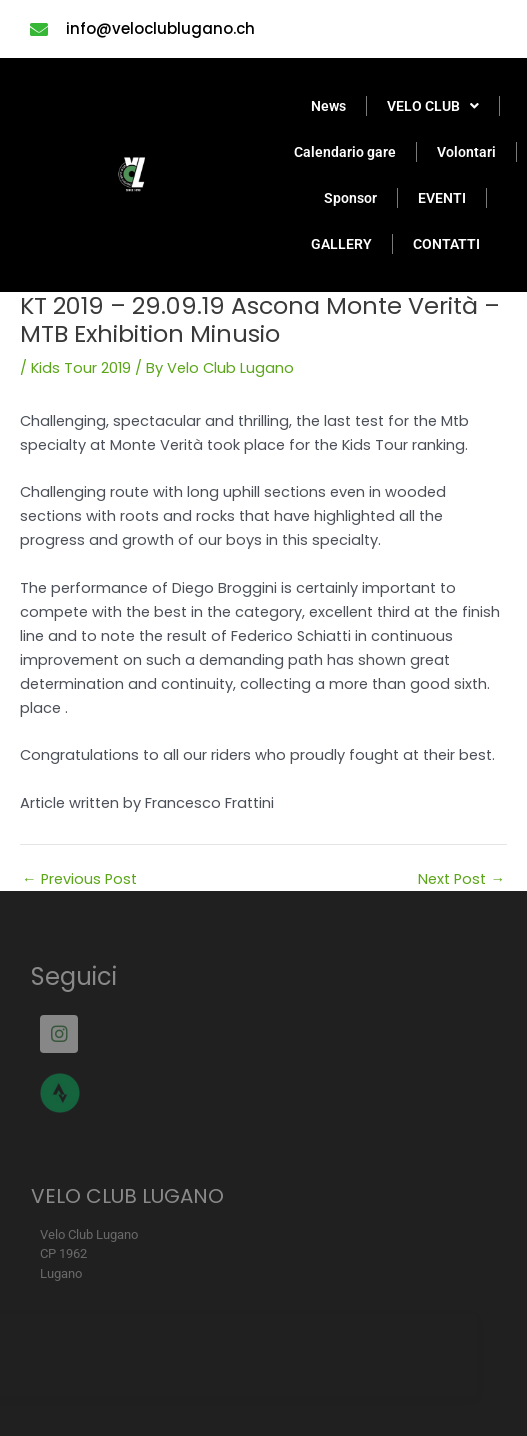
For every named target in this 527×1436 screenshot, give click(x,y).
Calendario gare (345, 152)
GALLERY (341, 244)
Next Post (461, 879)
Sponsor (350, 198)
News (328, 106)
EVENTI (442, 198)
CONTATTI (446, 244)
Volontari (466, 152)
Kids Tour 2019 (81, 368)
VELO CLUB (433, 106)
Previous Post (79, 879)
